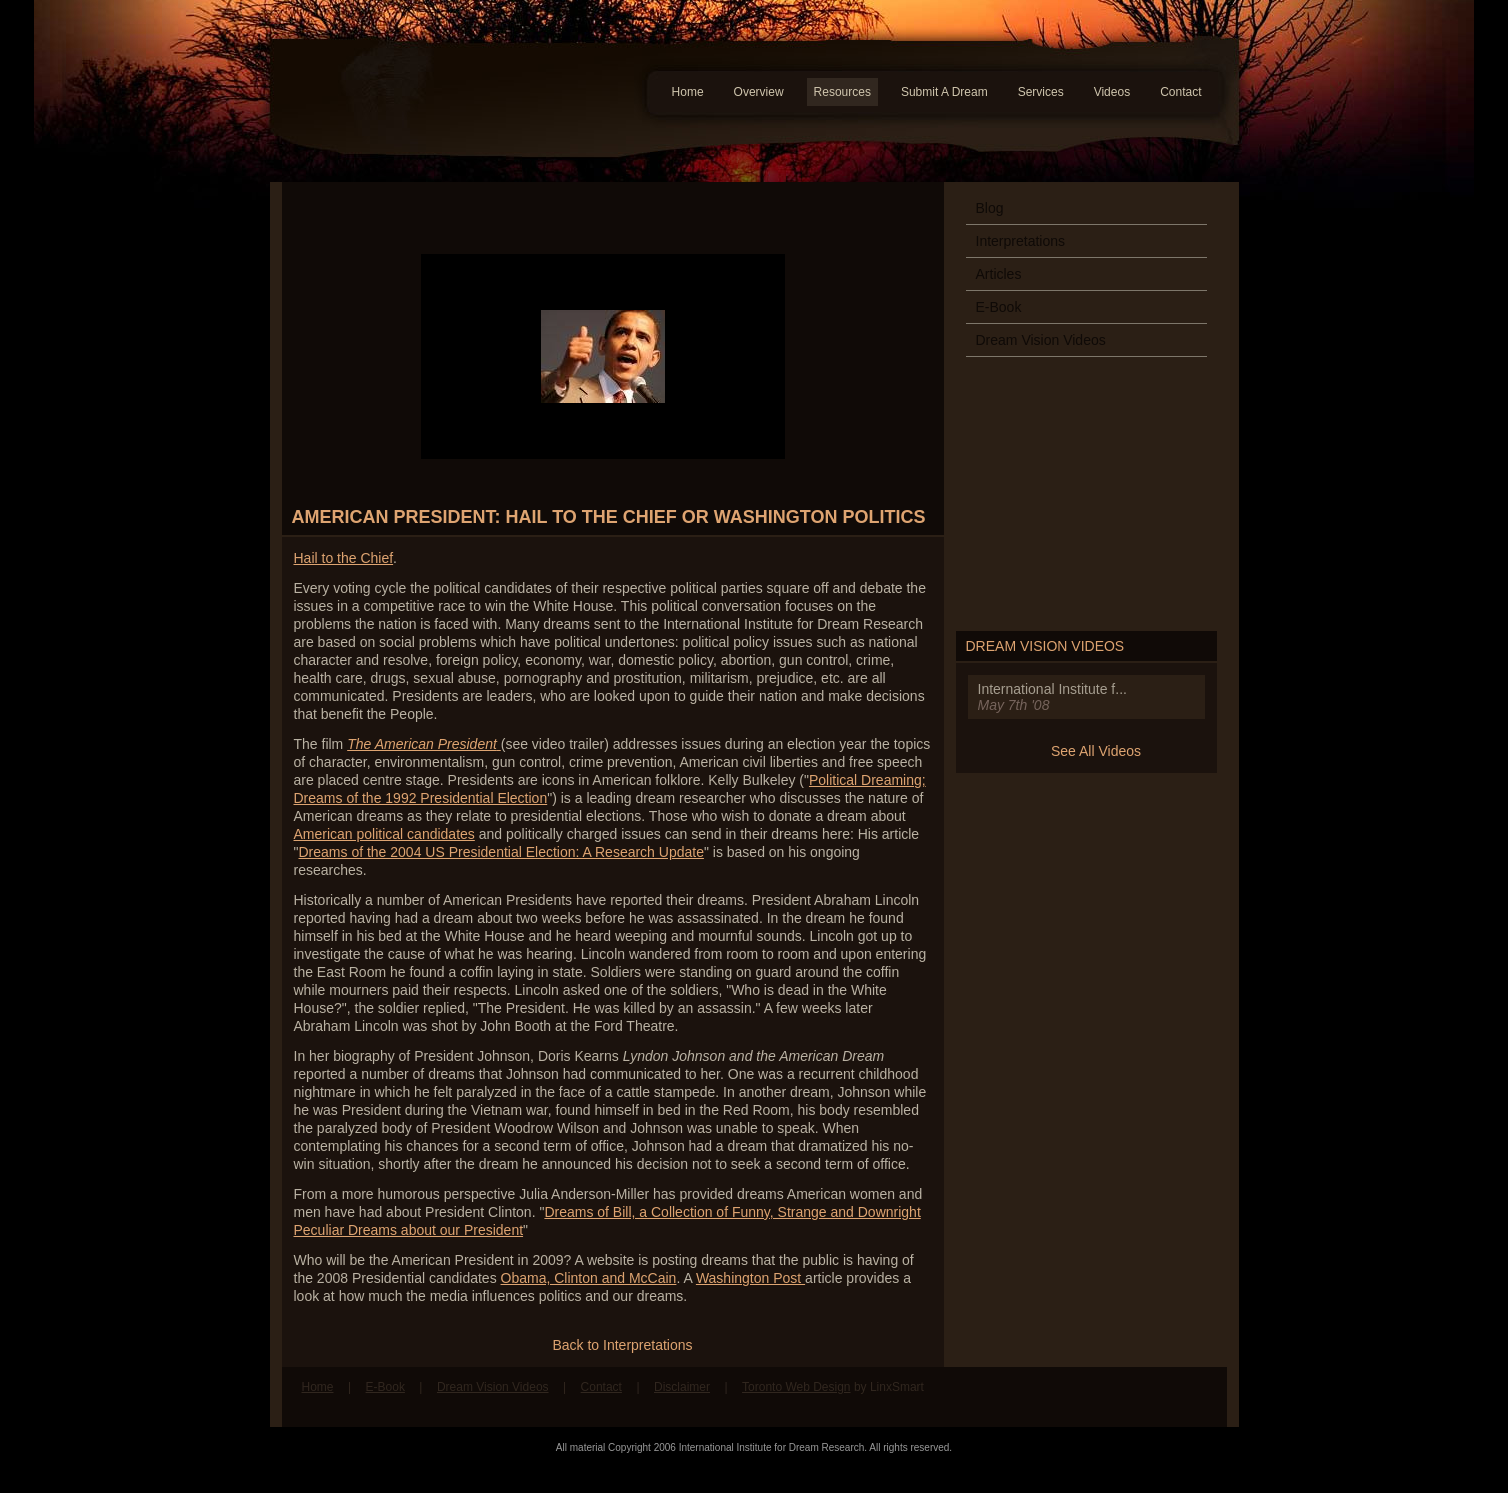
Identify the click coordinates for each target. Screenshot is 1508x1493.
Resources (842, 92)
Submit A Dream (944, 92)
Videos (1112, 92)
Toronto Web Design (796, 1387)
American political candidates (384, 834)
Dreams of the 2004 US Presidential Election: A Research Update (500, 852)
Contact (1180, 92)
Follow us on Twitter (1197, 1397)
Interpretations (1021, 241)
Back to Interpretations (622, 1345)
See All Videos (1096, 751)
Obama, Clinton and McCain (589, 1278)
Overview (759, 92)
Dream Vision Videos (1041, 340)
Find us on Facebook (1159, 1397)
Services (1041, 92)
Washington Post (750, 1278)
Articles (999, 274)
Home (688, 92)
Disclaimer (682, 1387)
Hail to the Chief (344, 558)
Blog (990, 208)
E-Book (999, 307)
